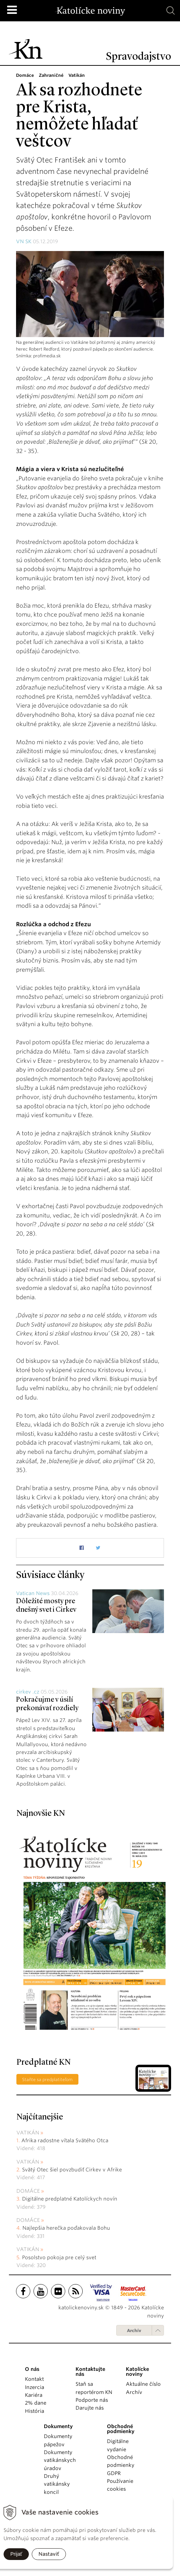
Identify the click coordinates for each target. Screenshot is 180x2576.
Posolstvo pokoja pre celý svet (59, 2257)
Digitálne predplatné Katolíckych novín (69, 2199)
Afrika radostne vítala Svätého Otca (64, 2140)
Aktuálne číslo (143, 2384)
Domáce (28, 2191)
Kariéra (33, 2395)
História (34, 2411)
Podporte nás (92, 2400)
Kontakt (34, 2379)
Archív (134, 2330)
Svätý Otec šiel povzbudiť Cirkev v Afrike (72, 2169)
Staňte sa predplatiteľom (47, 2079)
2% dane (35, 2403)
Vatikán (27, 2132)
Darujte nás (90, 2408)
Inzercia (34, 2387)
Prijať (16, 2554)
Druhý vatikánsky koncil (57, 2484)
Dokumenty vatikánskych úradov (60, 2460)
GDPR (114, 2473)
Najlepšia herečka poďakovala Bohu (66, 2228)
